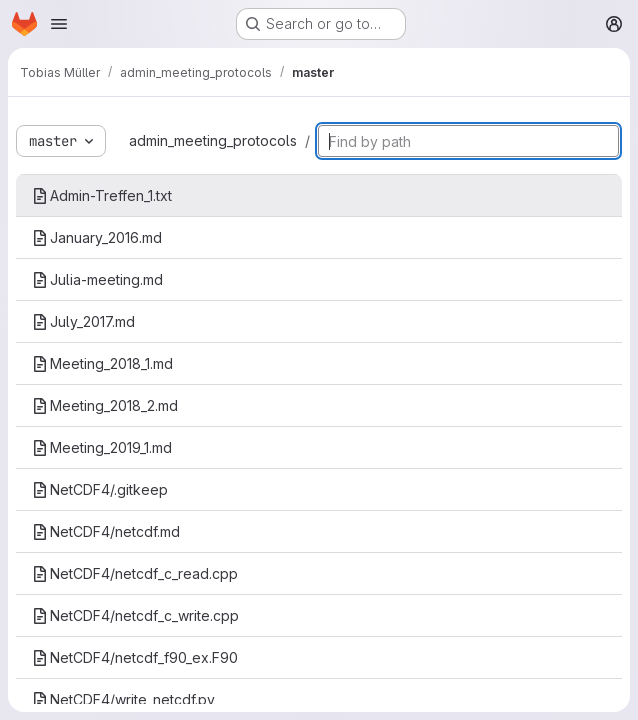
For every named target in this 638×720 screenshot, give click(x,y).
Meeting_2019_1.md (102, 447)
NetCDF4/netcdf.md (106, 531)
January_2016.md (97, 237)
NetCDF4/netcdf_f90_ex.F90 (135, 657)
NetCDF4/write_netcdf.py (123, 699)
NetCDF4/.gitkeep (100, 489)
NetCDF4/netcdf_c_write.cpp (135, 615)
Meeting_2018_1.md (102, 363)
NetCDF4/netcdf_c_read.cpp (135, 573)
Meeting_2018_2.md (105, 405)
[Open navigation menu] (59, 24)
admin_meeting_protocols (213, 140)
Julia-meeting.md (97, 279)
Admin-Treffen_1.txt (102, 195)
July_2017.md (83, 321)
